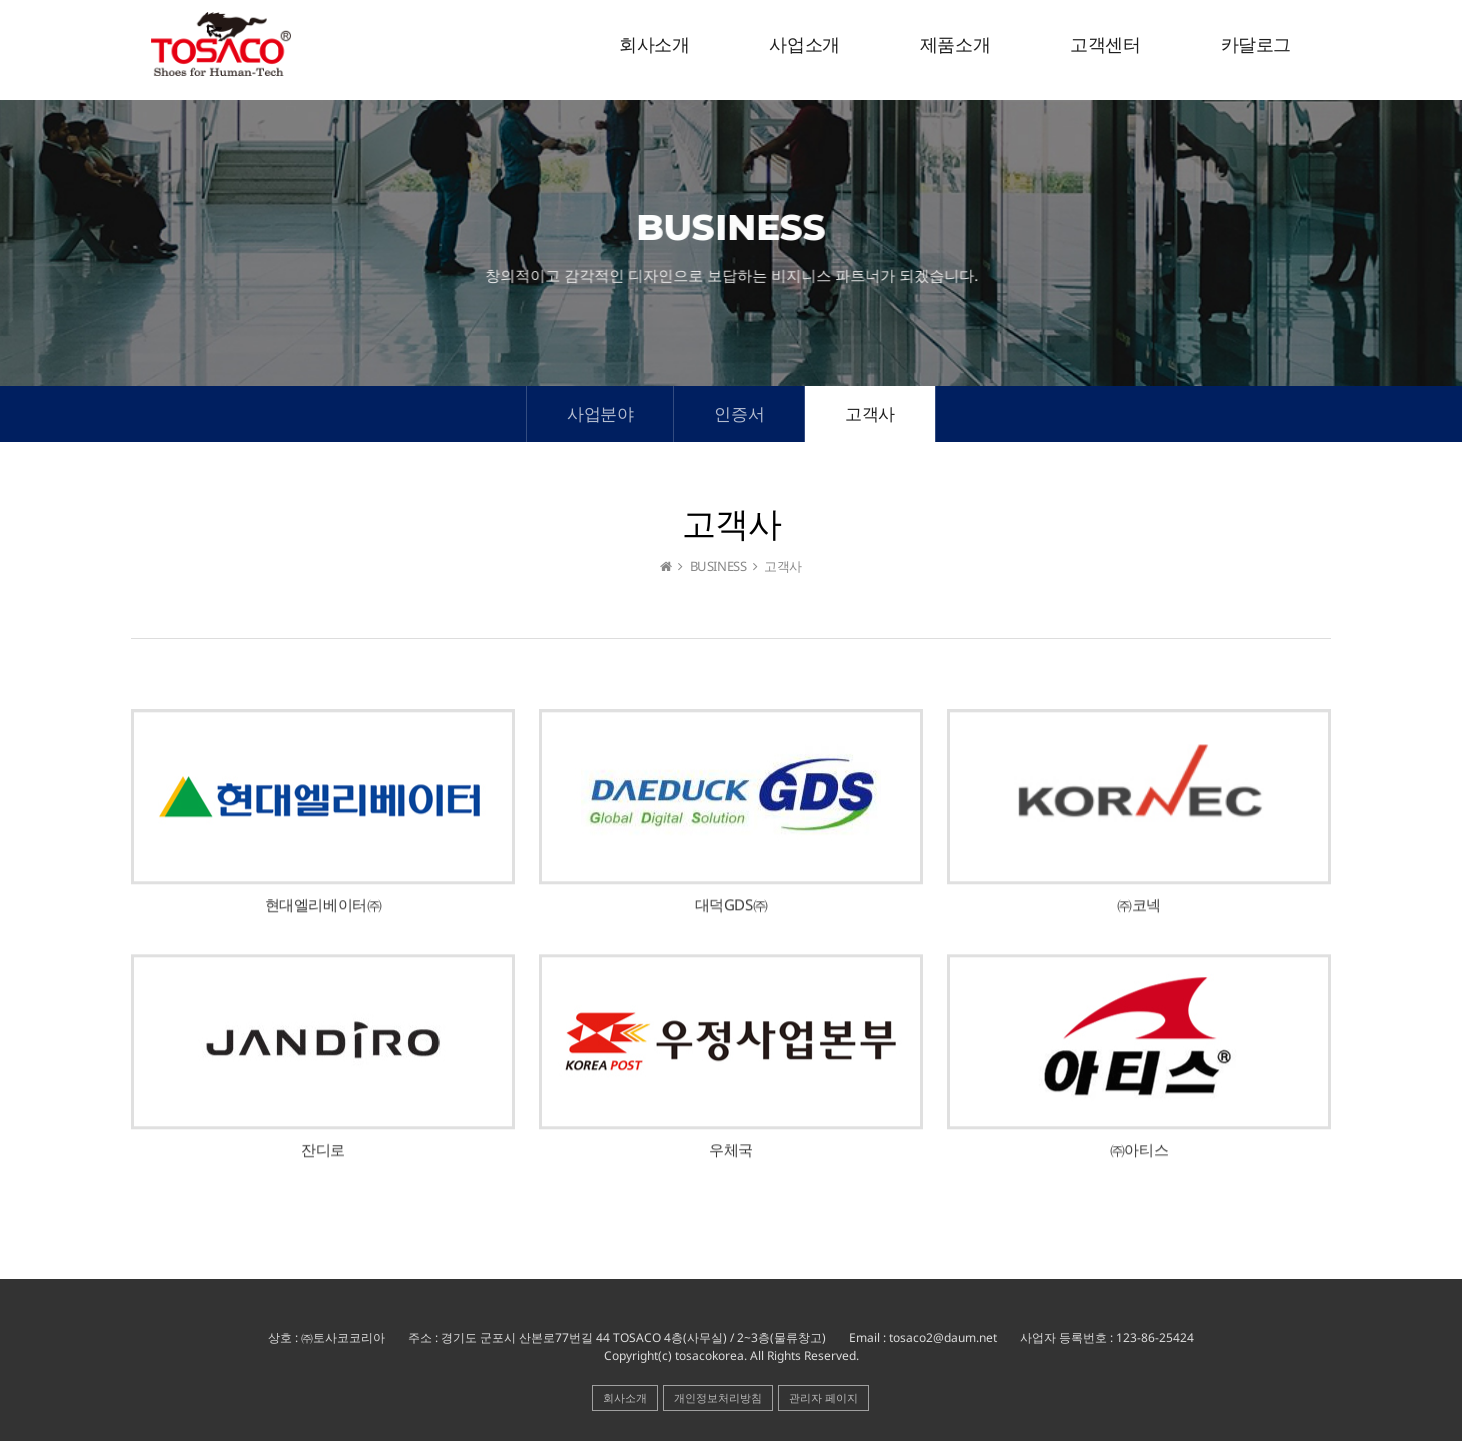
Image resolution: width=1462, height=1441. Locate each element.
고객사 (870, 413)
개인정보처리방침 (718, 1397)
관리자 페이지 (823, 1397)
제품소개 (955, 45)
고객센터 (1105, 45)
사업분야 (600, 413)
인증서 (739, 413)
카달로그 (1256, 45)
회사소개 (654, 45)
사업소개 (804, 45)
